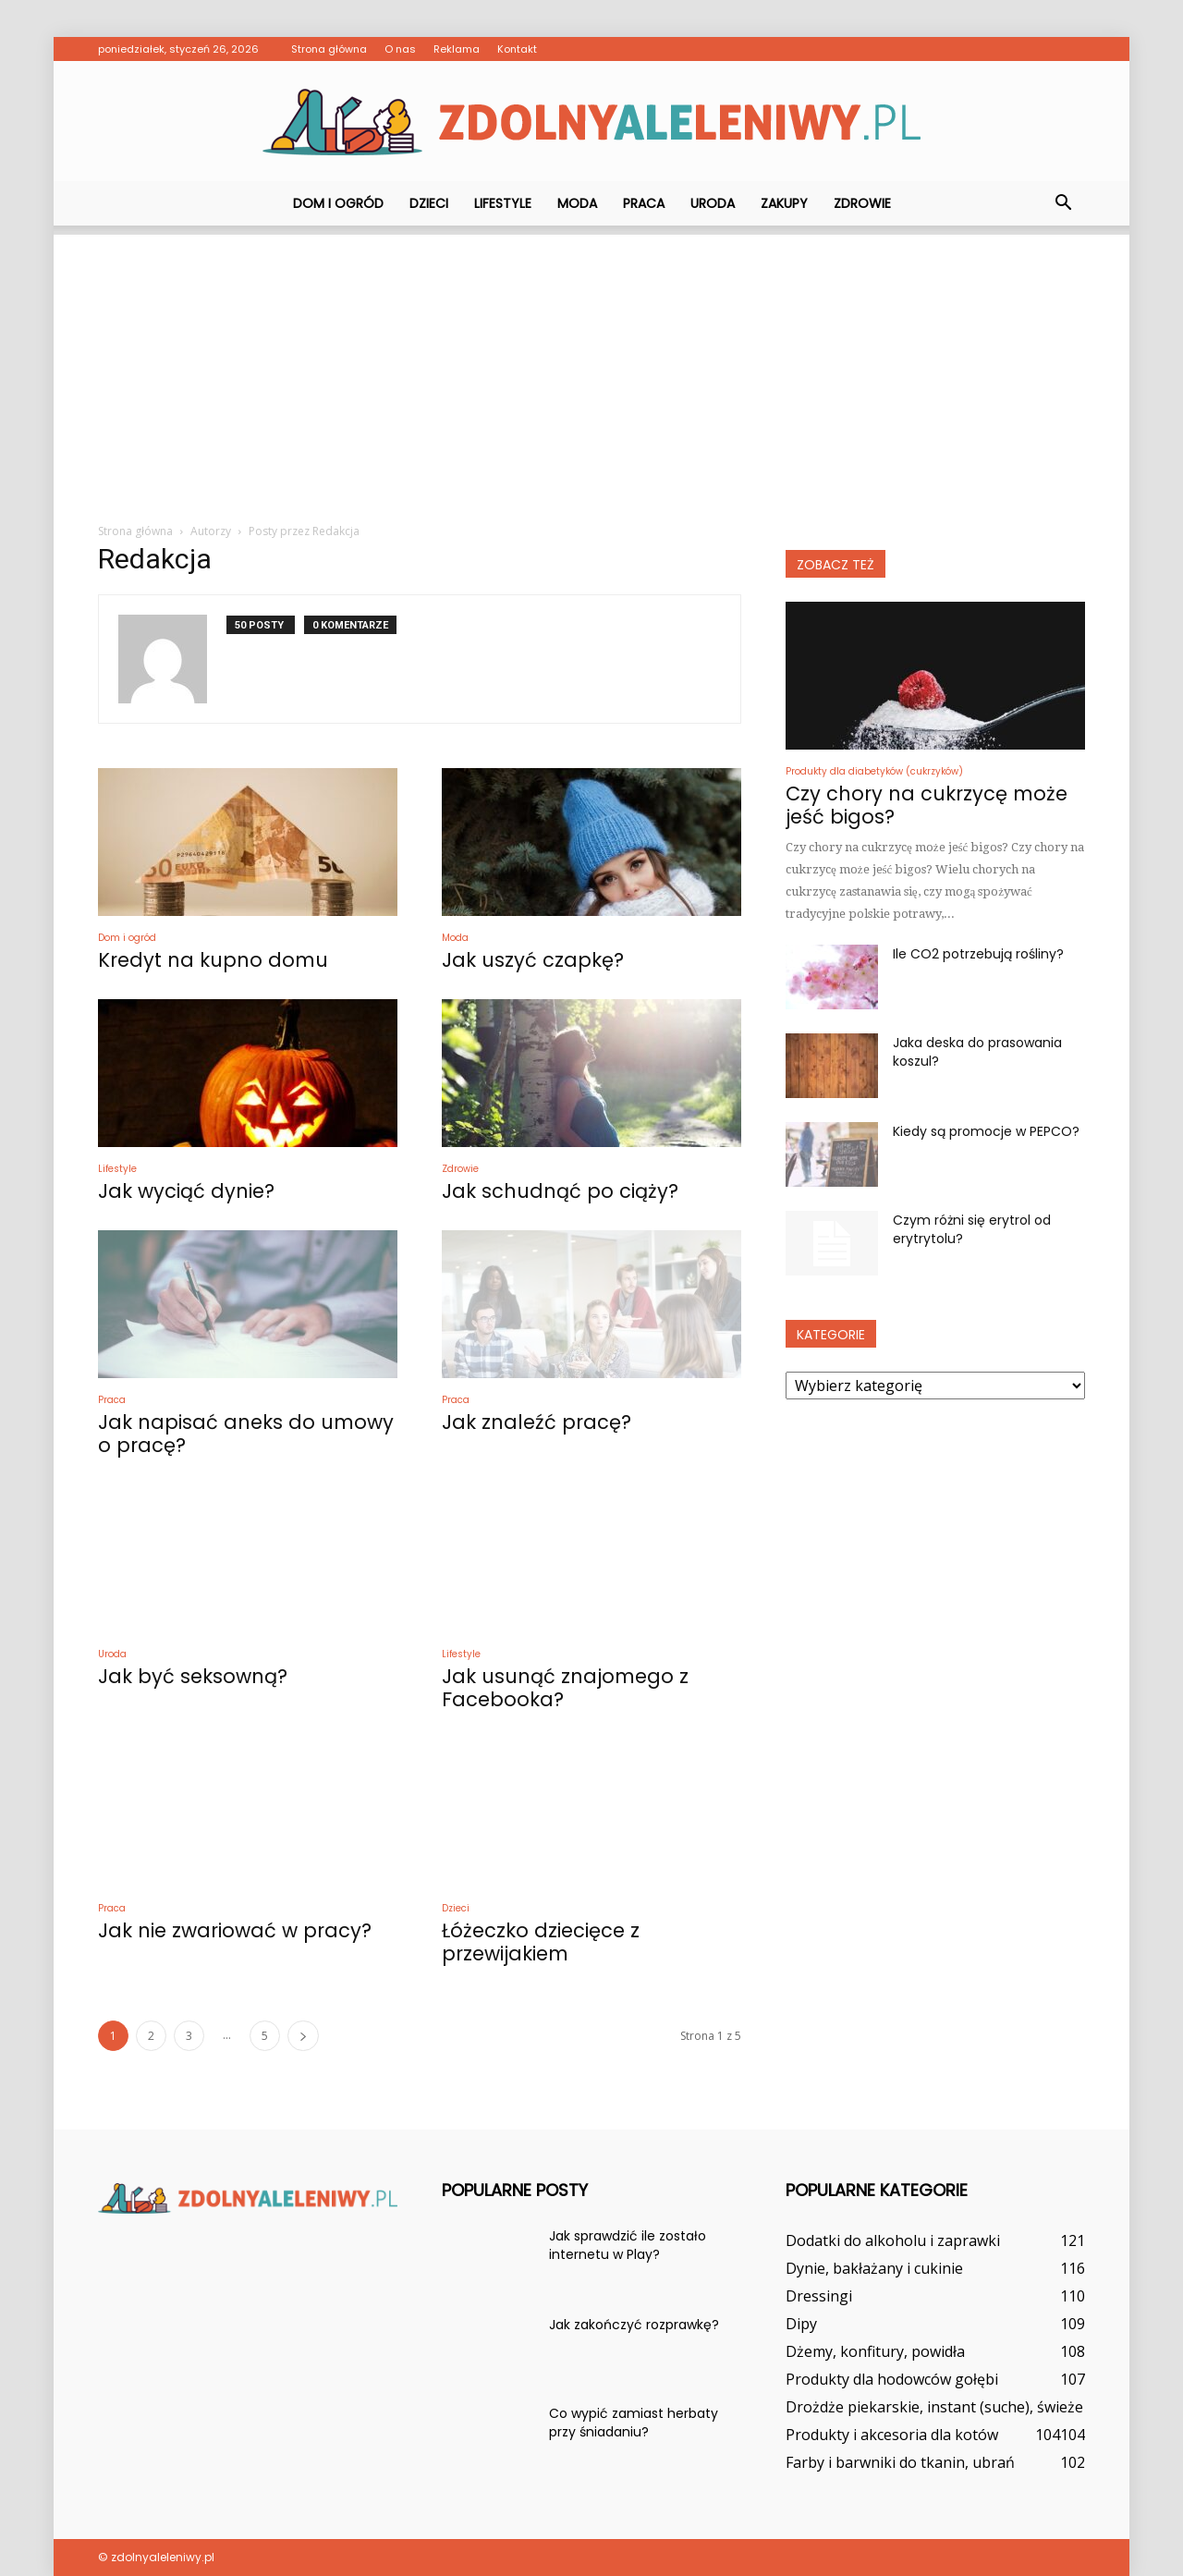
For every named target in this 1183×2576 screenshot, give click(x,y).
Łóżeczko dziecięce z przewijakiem (541, 1942)
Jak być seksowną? (192, 1676)
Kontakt (517, 49)
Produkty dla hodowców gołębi (892, 2379)
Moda (577, 203)
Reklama (456, 49)
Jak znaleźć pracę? (536, 1422)
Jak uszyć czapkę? (533, 959)
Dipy (801, 2324)
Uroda (712, 203)
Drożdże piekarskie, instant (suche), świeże (934, 2407)
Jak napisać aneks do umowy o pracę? (246, 1434)
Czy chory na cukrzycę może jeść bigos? (926, 805)
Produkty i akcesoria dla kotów (892, 2434)
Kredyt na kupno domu (213, 959)
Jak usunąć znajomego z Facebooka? (565, 1688)
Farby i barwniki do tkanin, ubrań (900, 2462)
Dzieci (428, 203)
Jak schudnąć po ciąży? (560, 1191)
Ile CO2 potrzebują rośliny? (978, 954)
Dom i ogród (338, 203)
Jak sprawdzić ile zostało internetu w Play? (627, 2245)
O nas (400, 49)
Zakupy (784, 203)
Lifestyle (502, 203)
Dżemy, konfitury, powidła (875, 2351)
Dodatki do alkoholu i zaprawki (893, 2240)
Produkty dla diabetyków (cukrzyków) (874, 771)
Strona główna (329, 49)
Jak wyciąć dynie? (186, 1191)
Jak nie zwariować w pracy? (235, 1930)
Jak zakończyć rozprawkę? (634, 2324)
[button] (1063, 203)
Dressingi (819, 2296)
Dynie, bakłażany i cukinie (874, 2268)
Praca (644, 203)
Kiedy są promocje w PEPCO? (986, 1131)
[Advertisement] (591, 364)
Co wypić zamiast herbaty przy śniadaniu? (633, 2422)
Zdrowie (862, 203)
